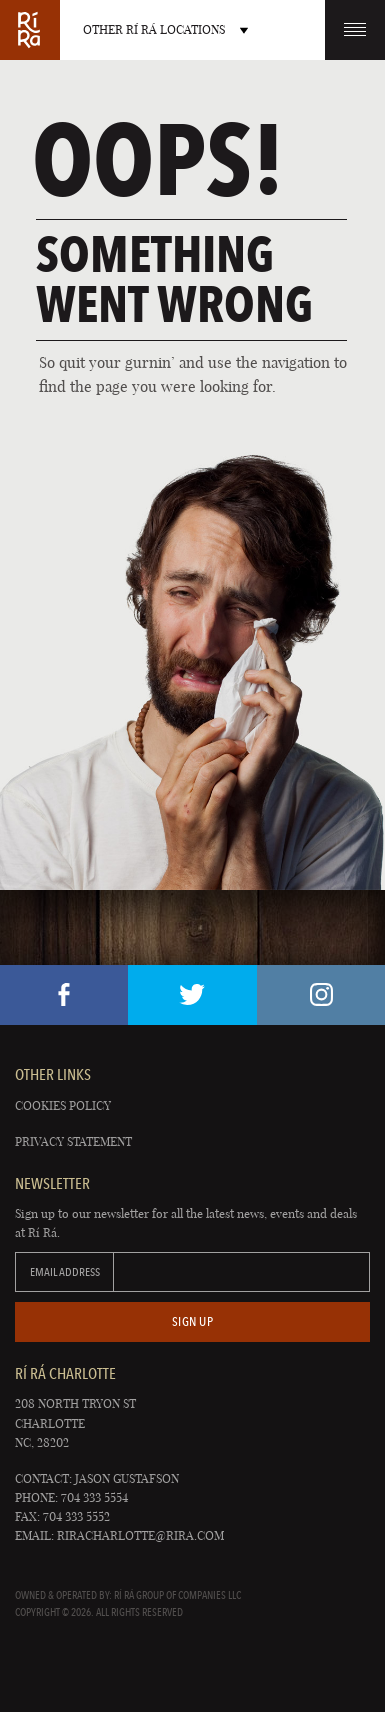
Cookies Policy (63, 1105)
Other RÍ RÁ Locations (165, 29)
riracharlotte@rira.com (140, 1535)
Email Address (65, 1272)
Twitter (192, 994)
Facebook (64, 994)
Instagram (321, 994)
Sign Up (193, 1321)
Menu (355, 29)
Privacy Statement (73, 1141)
